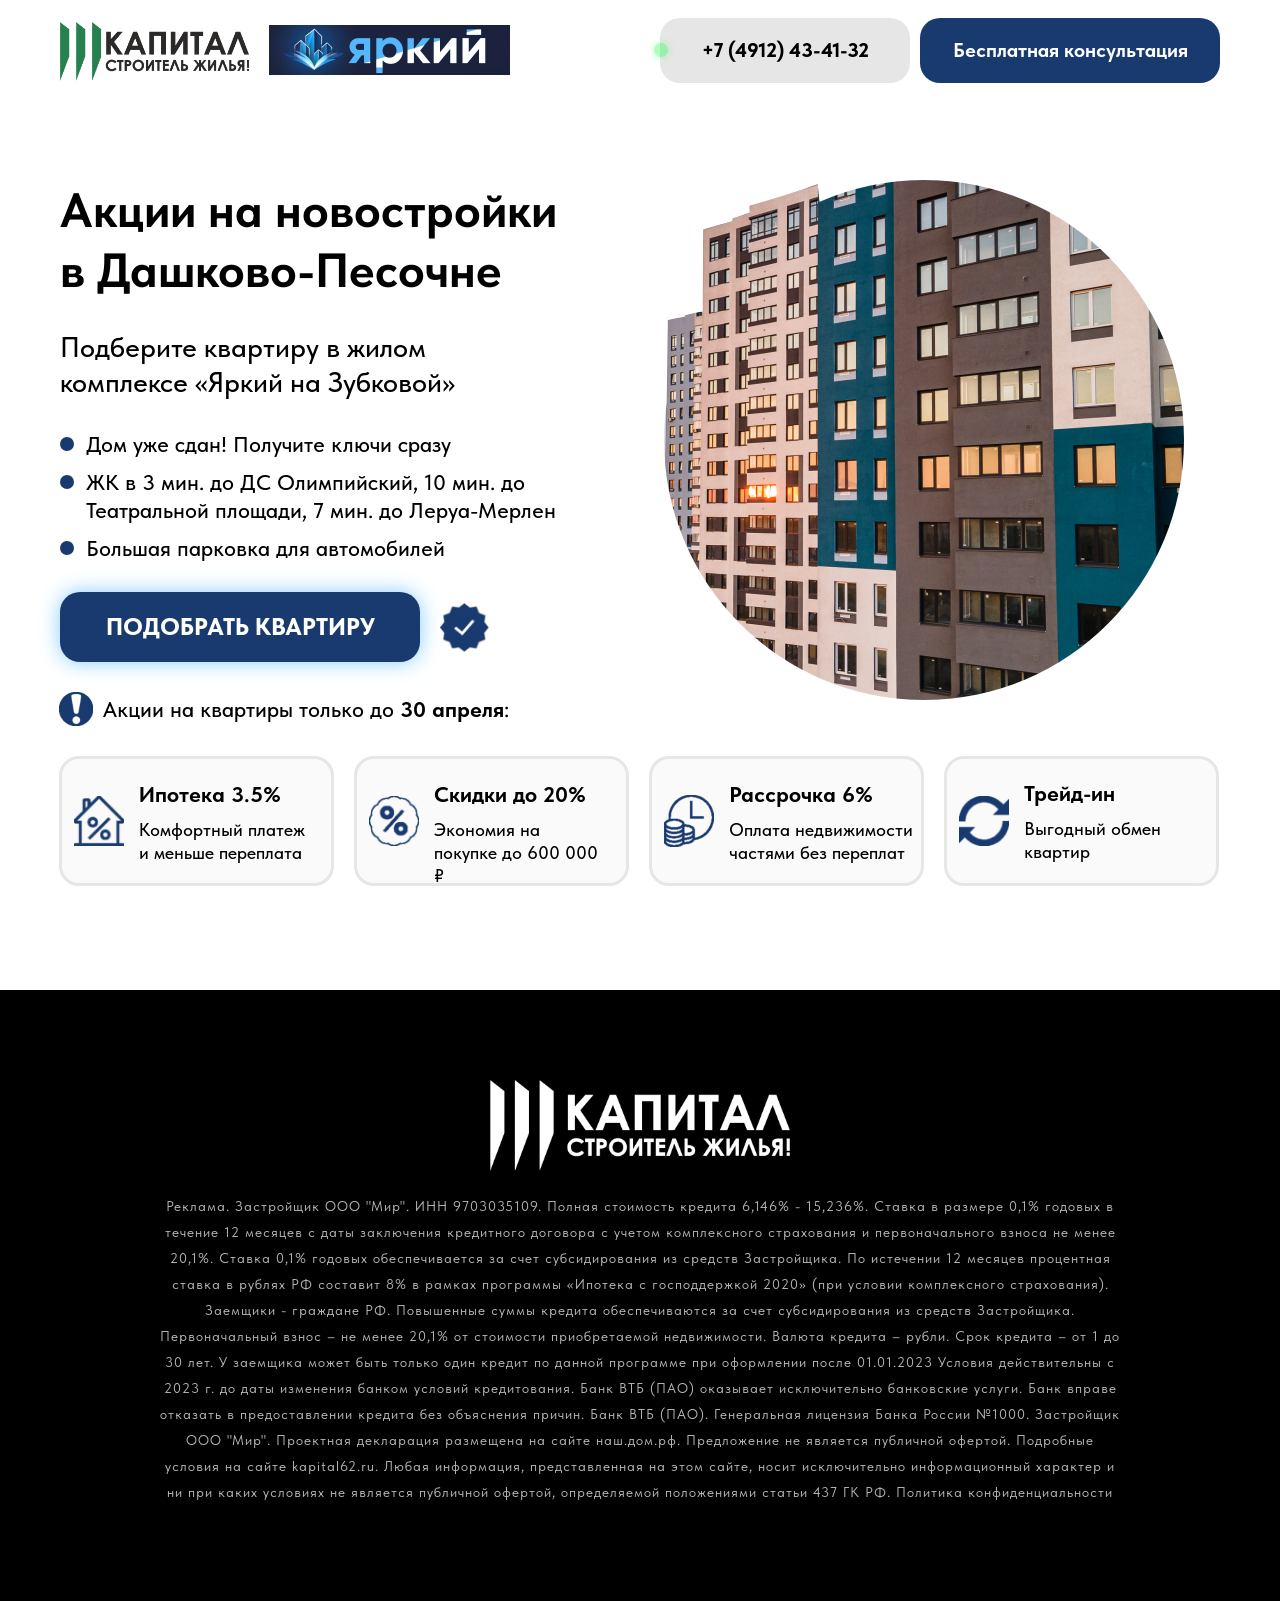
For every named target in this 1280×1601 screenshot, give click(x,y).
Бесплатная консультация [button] (1070, 50)
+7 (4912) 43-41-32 (785, 50)
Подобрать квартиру (240, 626)
